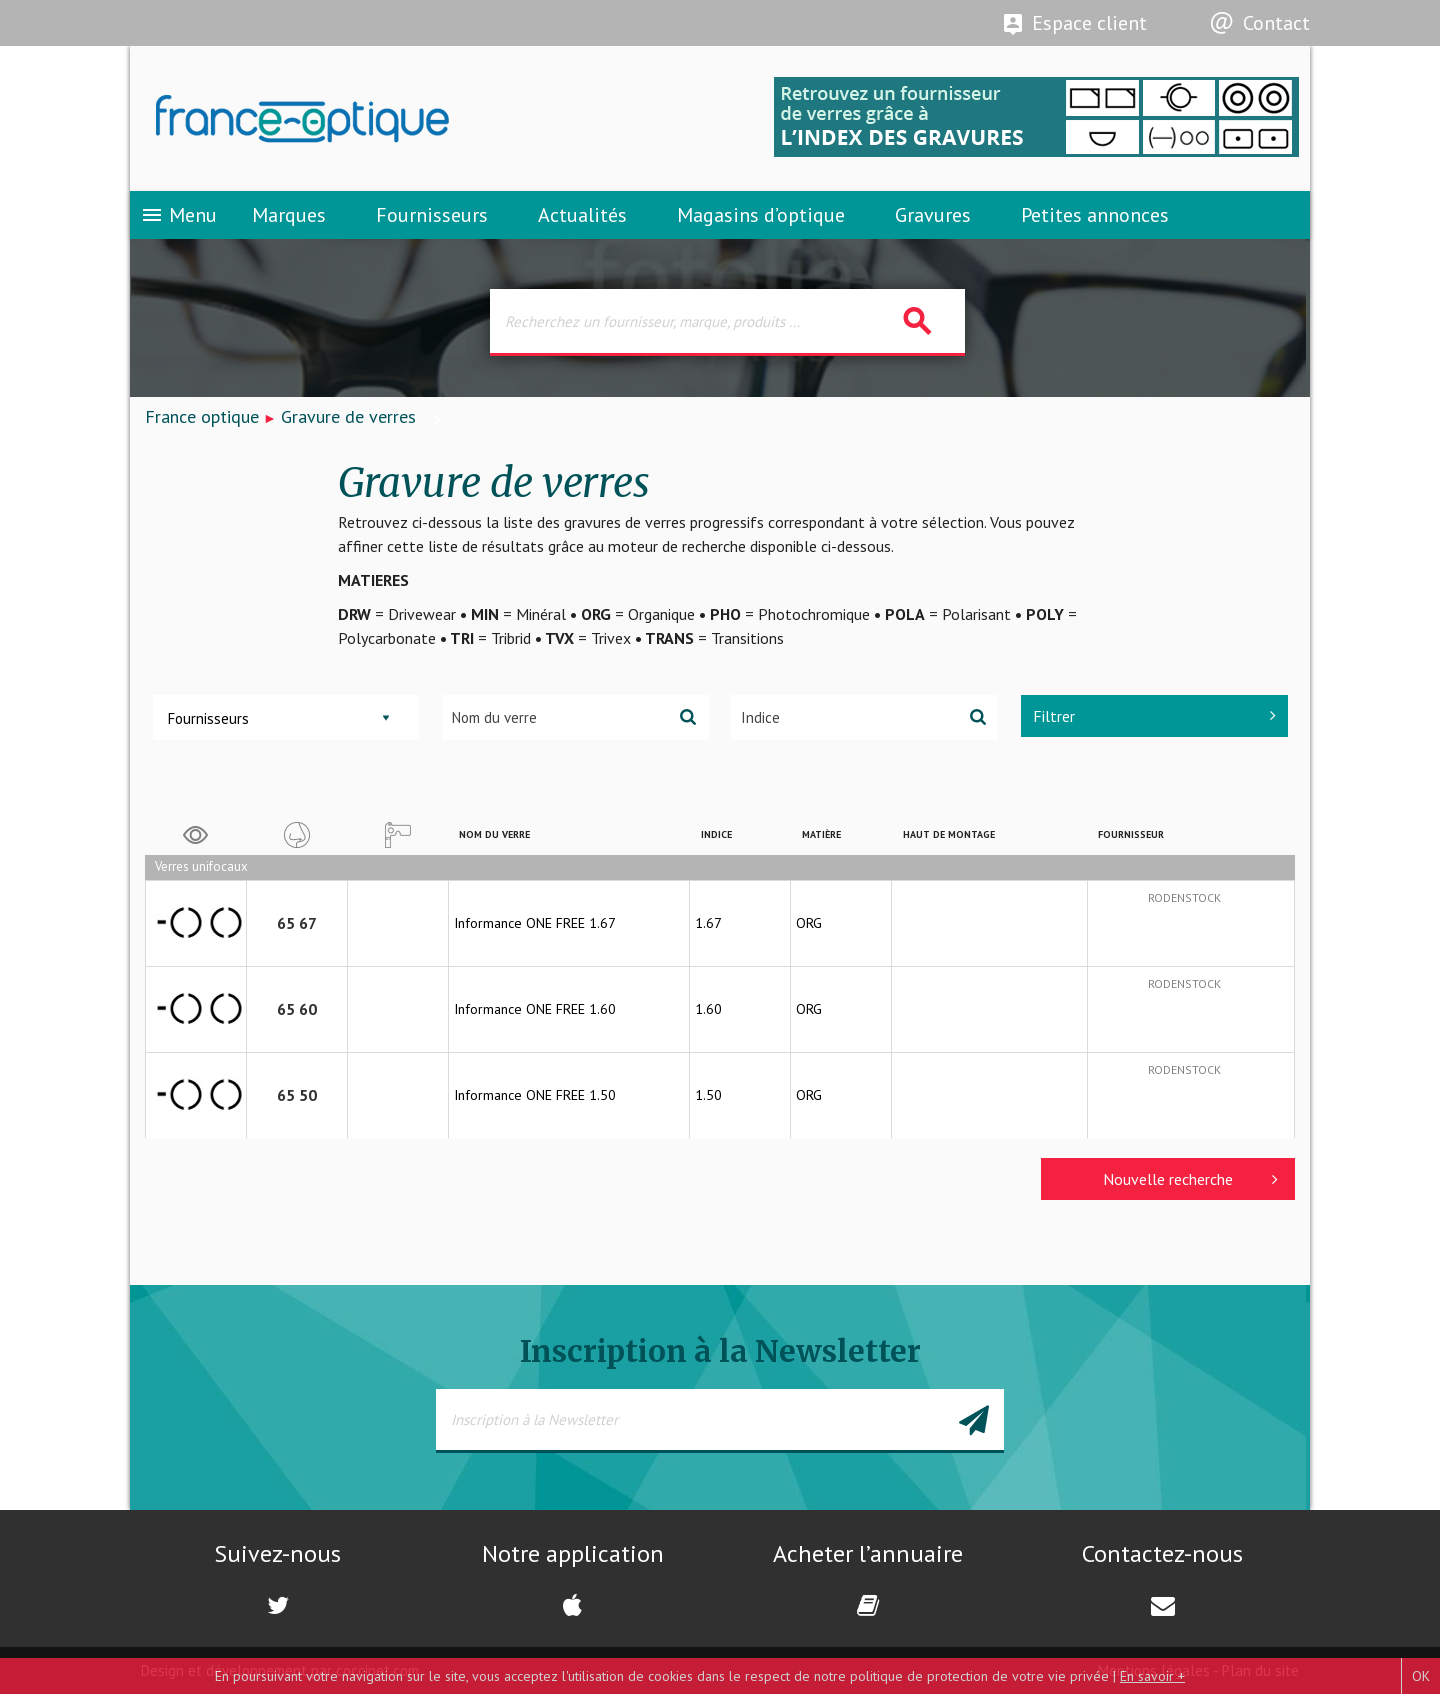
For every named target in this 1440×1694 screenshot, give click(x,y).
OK (1421, 1676)
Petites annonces (1095, 215)
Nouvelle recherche (1190, 1179)
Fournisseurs (432, 215)
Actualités (582, 215)
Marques (289, 215)
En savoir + (1152, 1676)
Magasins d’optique (761, 215)
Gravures (933, 215)
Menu (178, 215)
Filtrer (1154, 716)
